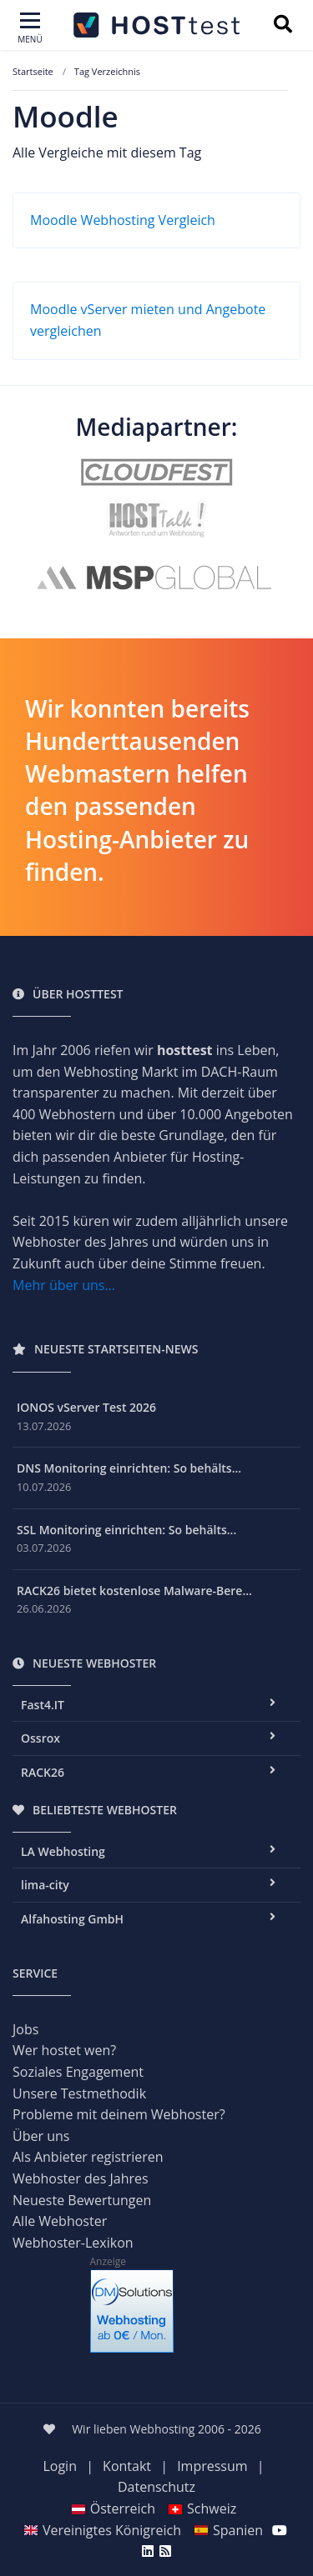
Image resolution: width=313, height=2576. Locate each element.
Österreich (113, 2508)
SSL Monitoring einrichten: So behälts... (126, 1530)
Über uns (41, 2136)
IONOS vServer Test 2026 (86, 1407)
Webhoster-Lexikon (73, 2242)
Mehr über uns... (64, 1285)
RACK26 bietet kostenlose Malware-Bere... (134, 1590)
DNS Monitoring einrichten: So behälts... (129, 1468)
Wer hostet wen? (64, 2050)
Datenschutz (156, 2487)
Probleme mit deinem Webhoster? (119, 2114)
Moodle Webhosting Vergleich (122, 220)
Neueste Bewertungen (82, 2200)
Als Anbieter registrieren (88, 2157)
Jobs (25, 2029)
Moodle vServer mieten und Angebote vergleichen (147, 320)
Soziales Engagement (78, 2072)
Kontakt (127, 2466)
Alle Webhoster (60, 2221)
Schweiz (202, 2508)
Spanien (228, 2530)
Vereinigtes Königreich (102, 2530)
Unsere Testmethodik (79, 2093)
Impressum (212, 2466)
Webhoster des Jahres (81, 2178)
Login (60, 2466)
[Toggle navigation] (30, 29)
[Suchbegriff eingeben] (282, 26)
